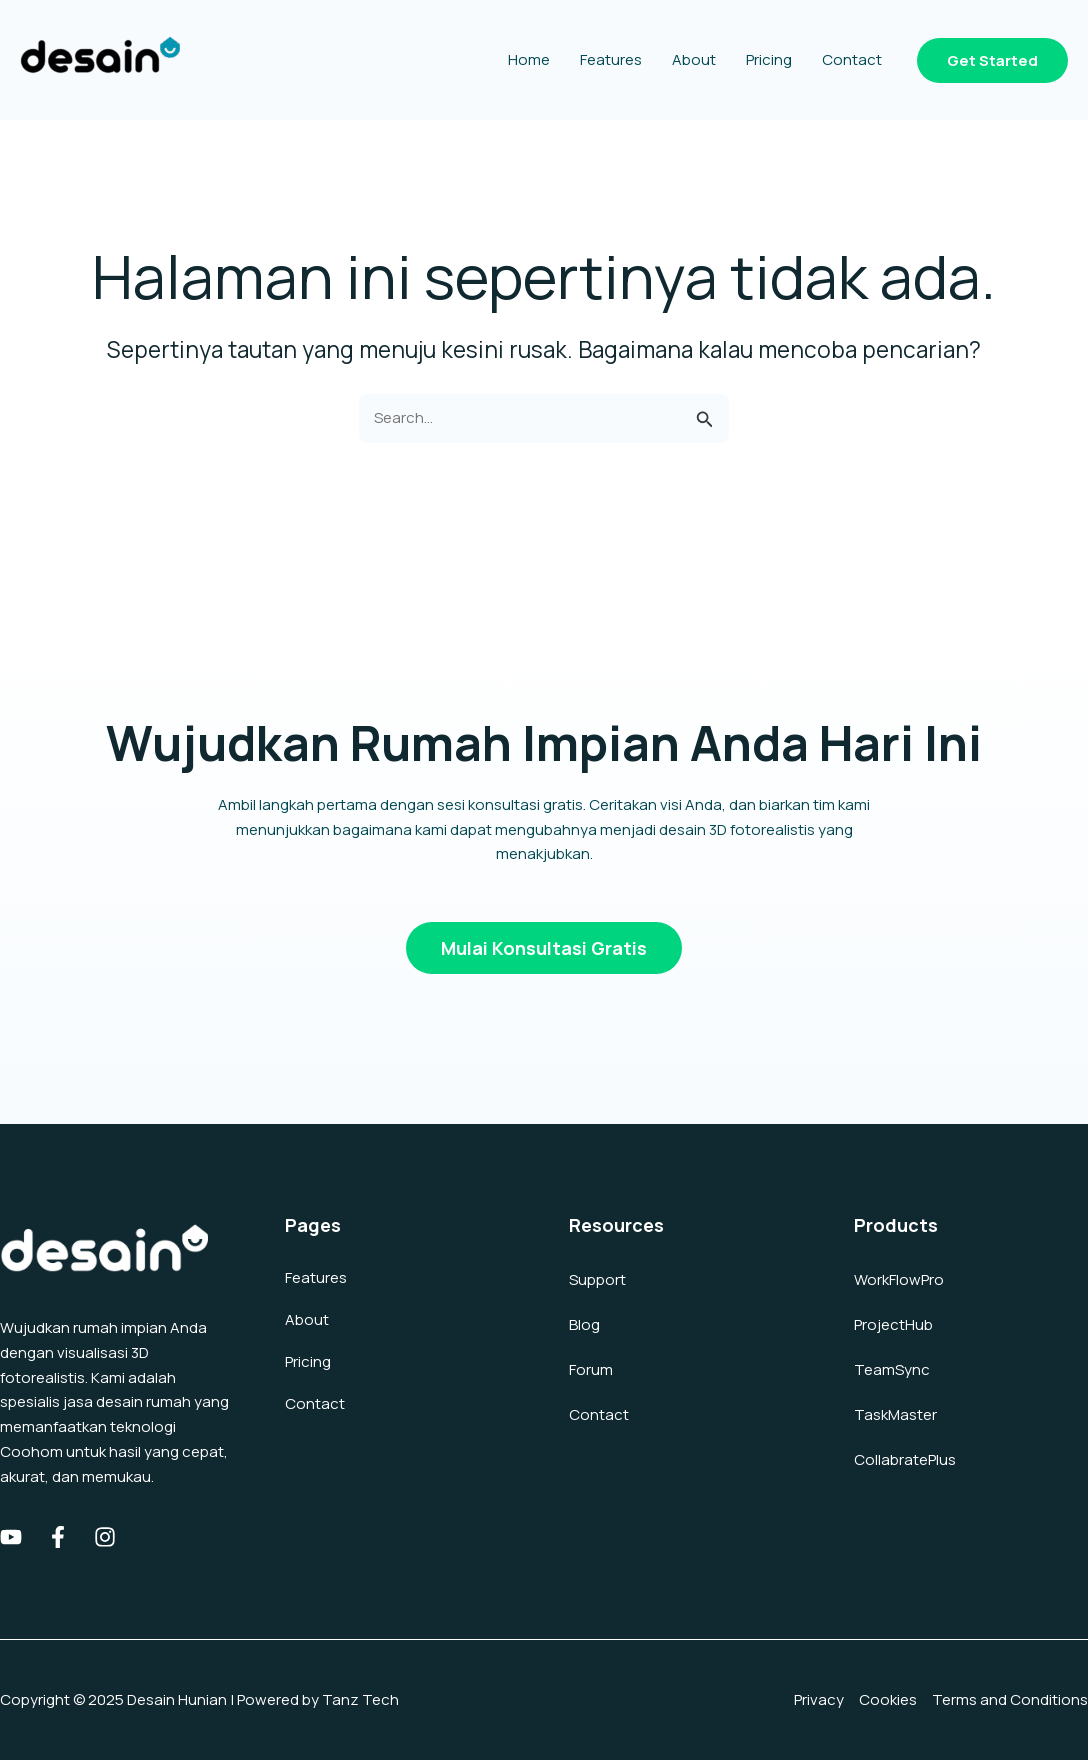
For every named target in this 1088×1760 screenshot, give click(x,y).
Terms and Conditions (1010, 1699)
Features (316, 1277)
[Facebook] (58, 1537)
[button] (992, 60)
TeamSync (892, 1369)
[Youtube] (11, 1537)
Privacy (819, 1699)
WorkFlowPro (899, 1279)
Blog (584, 1324)
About (307, 1319)
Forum (591, 1369)
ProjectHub (893, 1324)
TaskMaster (895, 1414)
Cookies (888, 1699)
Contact (315, 1403)
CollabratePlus (905, 1459)
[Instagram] (105, 1537)
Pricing (308, 1361)
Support (597, 1279)
